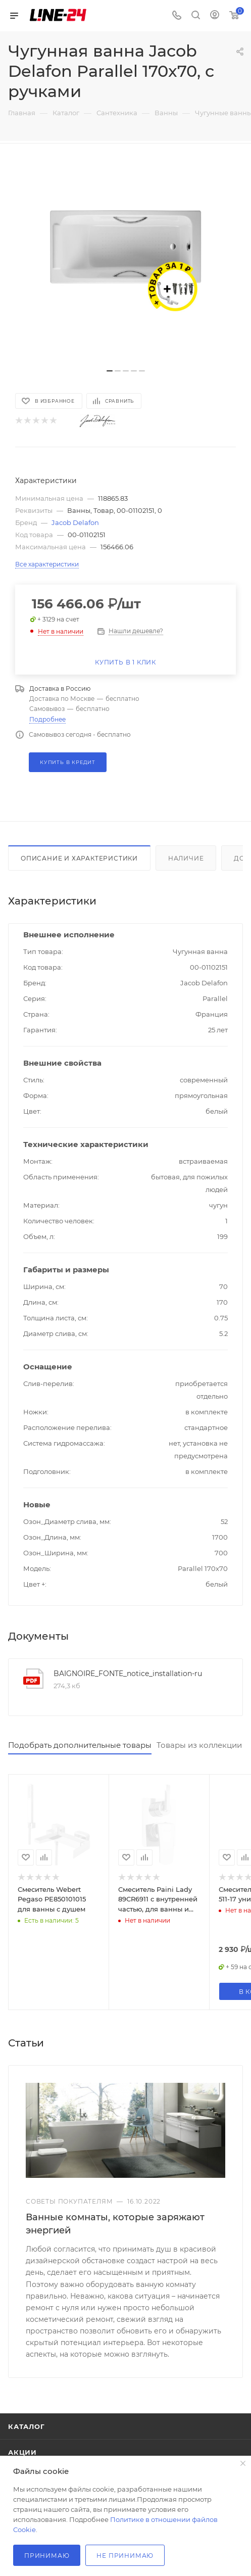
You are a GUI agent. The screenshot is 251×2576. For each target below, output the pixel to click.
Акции (22, 2443)
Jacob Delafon (75, 522)
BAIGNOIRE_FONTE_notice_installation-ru (128, 1673)
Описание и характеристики (79, 858)
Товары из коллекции (199, 1745)
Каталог (26, 2417)
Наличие (186, 858)
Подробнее (47, 719)
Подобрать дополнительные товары (80, 1745)
